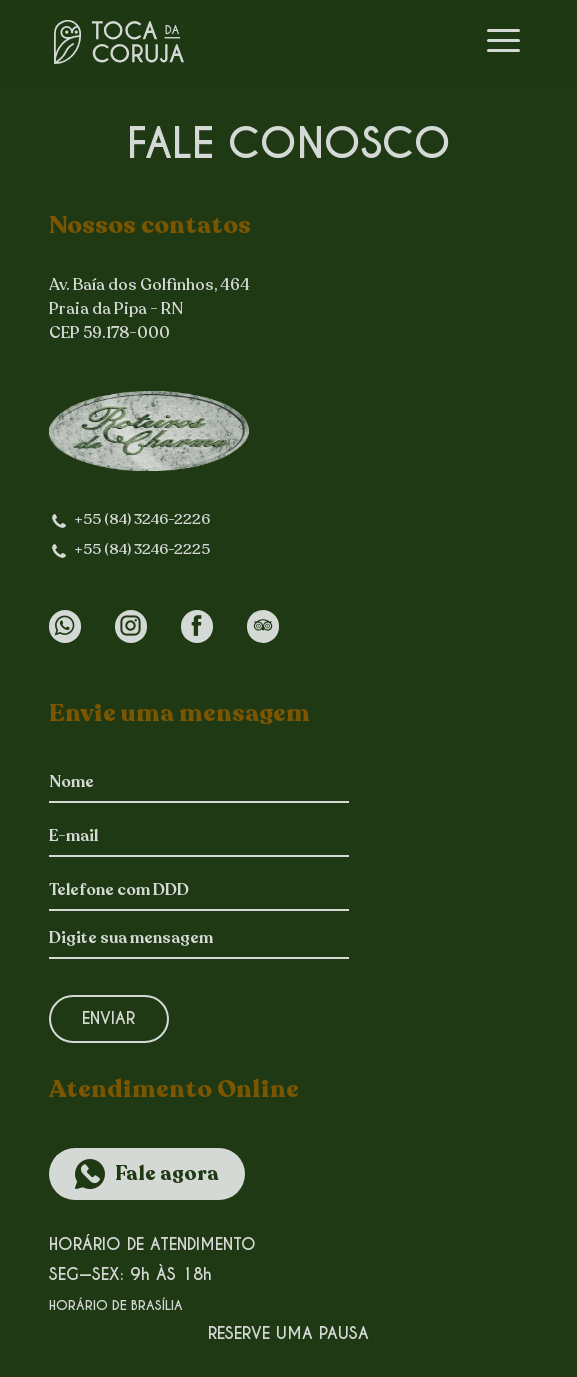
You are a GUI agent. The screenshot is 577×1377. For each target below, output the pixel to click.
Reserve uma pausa (288, 1333)
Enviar (108, 1018)
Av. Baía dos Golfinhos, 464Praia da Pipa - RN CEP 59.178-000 (149, 310)
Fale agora (167, 1174)
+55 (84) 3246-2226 (142, 519)
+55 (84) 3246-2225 (142, 549)
